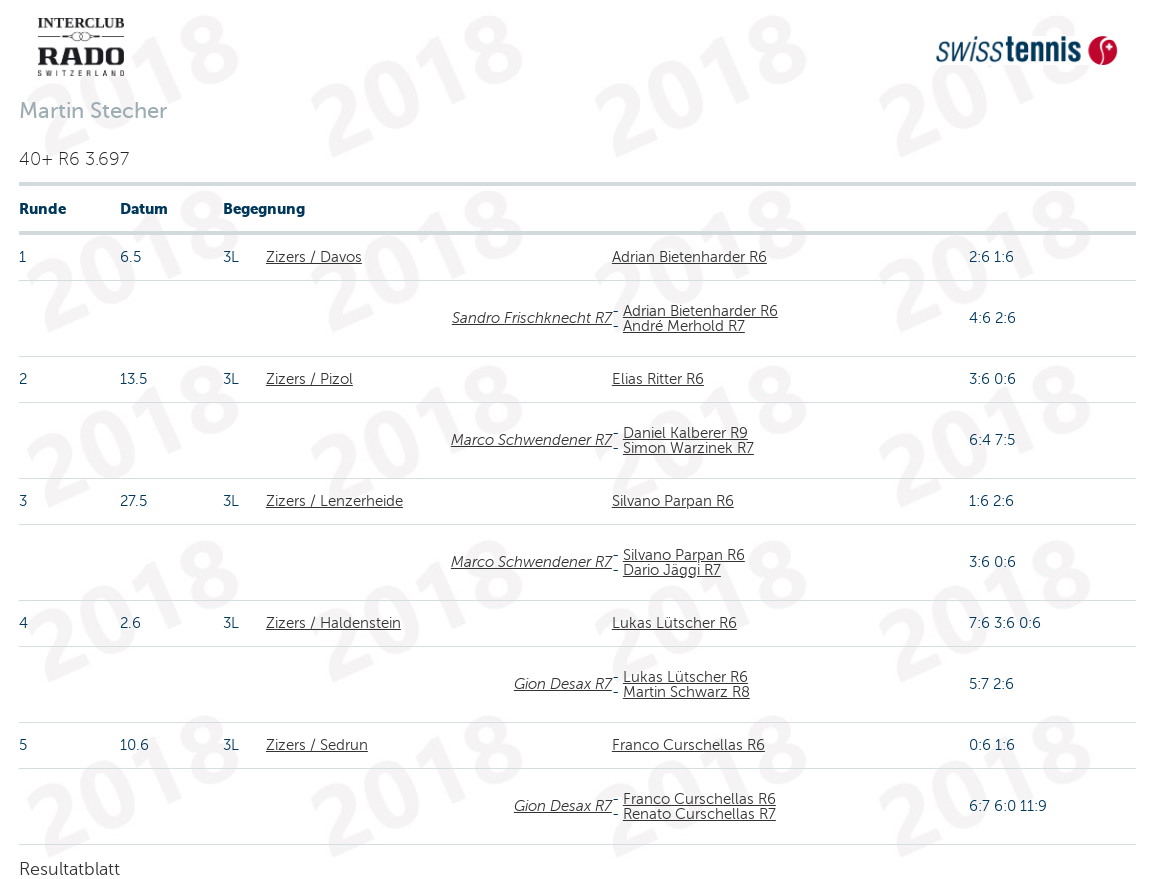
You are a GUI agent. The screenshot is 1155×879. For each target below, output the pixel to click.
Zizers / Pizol (309, 379)
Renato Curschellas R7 (699, 814)
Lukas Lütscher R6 (674, 623)
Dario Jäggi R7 (672, 570)
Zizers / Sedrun (317, 745)
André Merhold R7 (684, 326)
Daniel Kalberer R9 (685, 433)
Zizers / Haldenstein (333, 623)
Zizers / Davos (314, 257)
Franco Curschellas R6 (688, 745)
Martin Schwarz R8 (686, 692)
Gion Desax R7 (563, 684)
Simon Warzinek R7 (688, 448)
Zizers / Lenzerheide (334, 501)
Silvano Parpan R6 (673, 501)
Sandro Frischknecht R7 (532, 318)
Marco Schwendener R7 (531, 440)
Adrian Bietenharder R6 (689, 257)
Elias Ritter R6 (658, 379)
